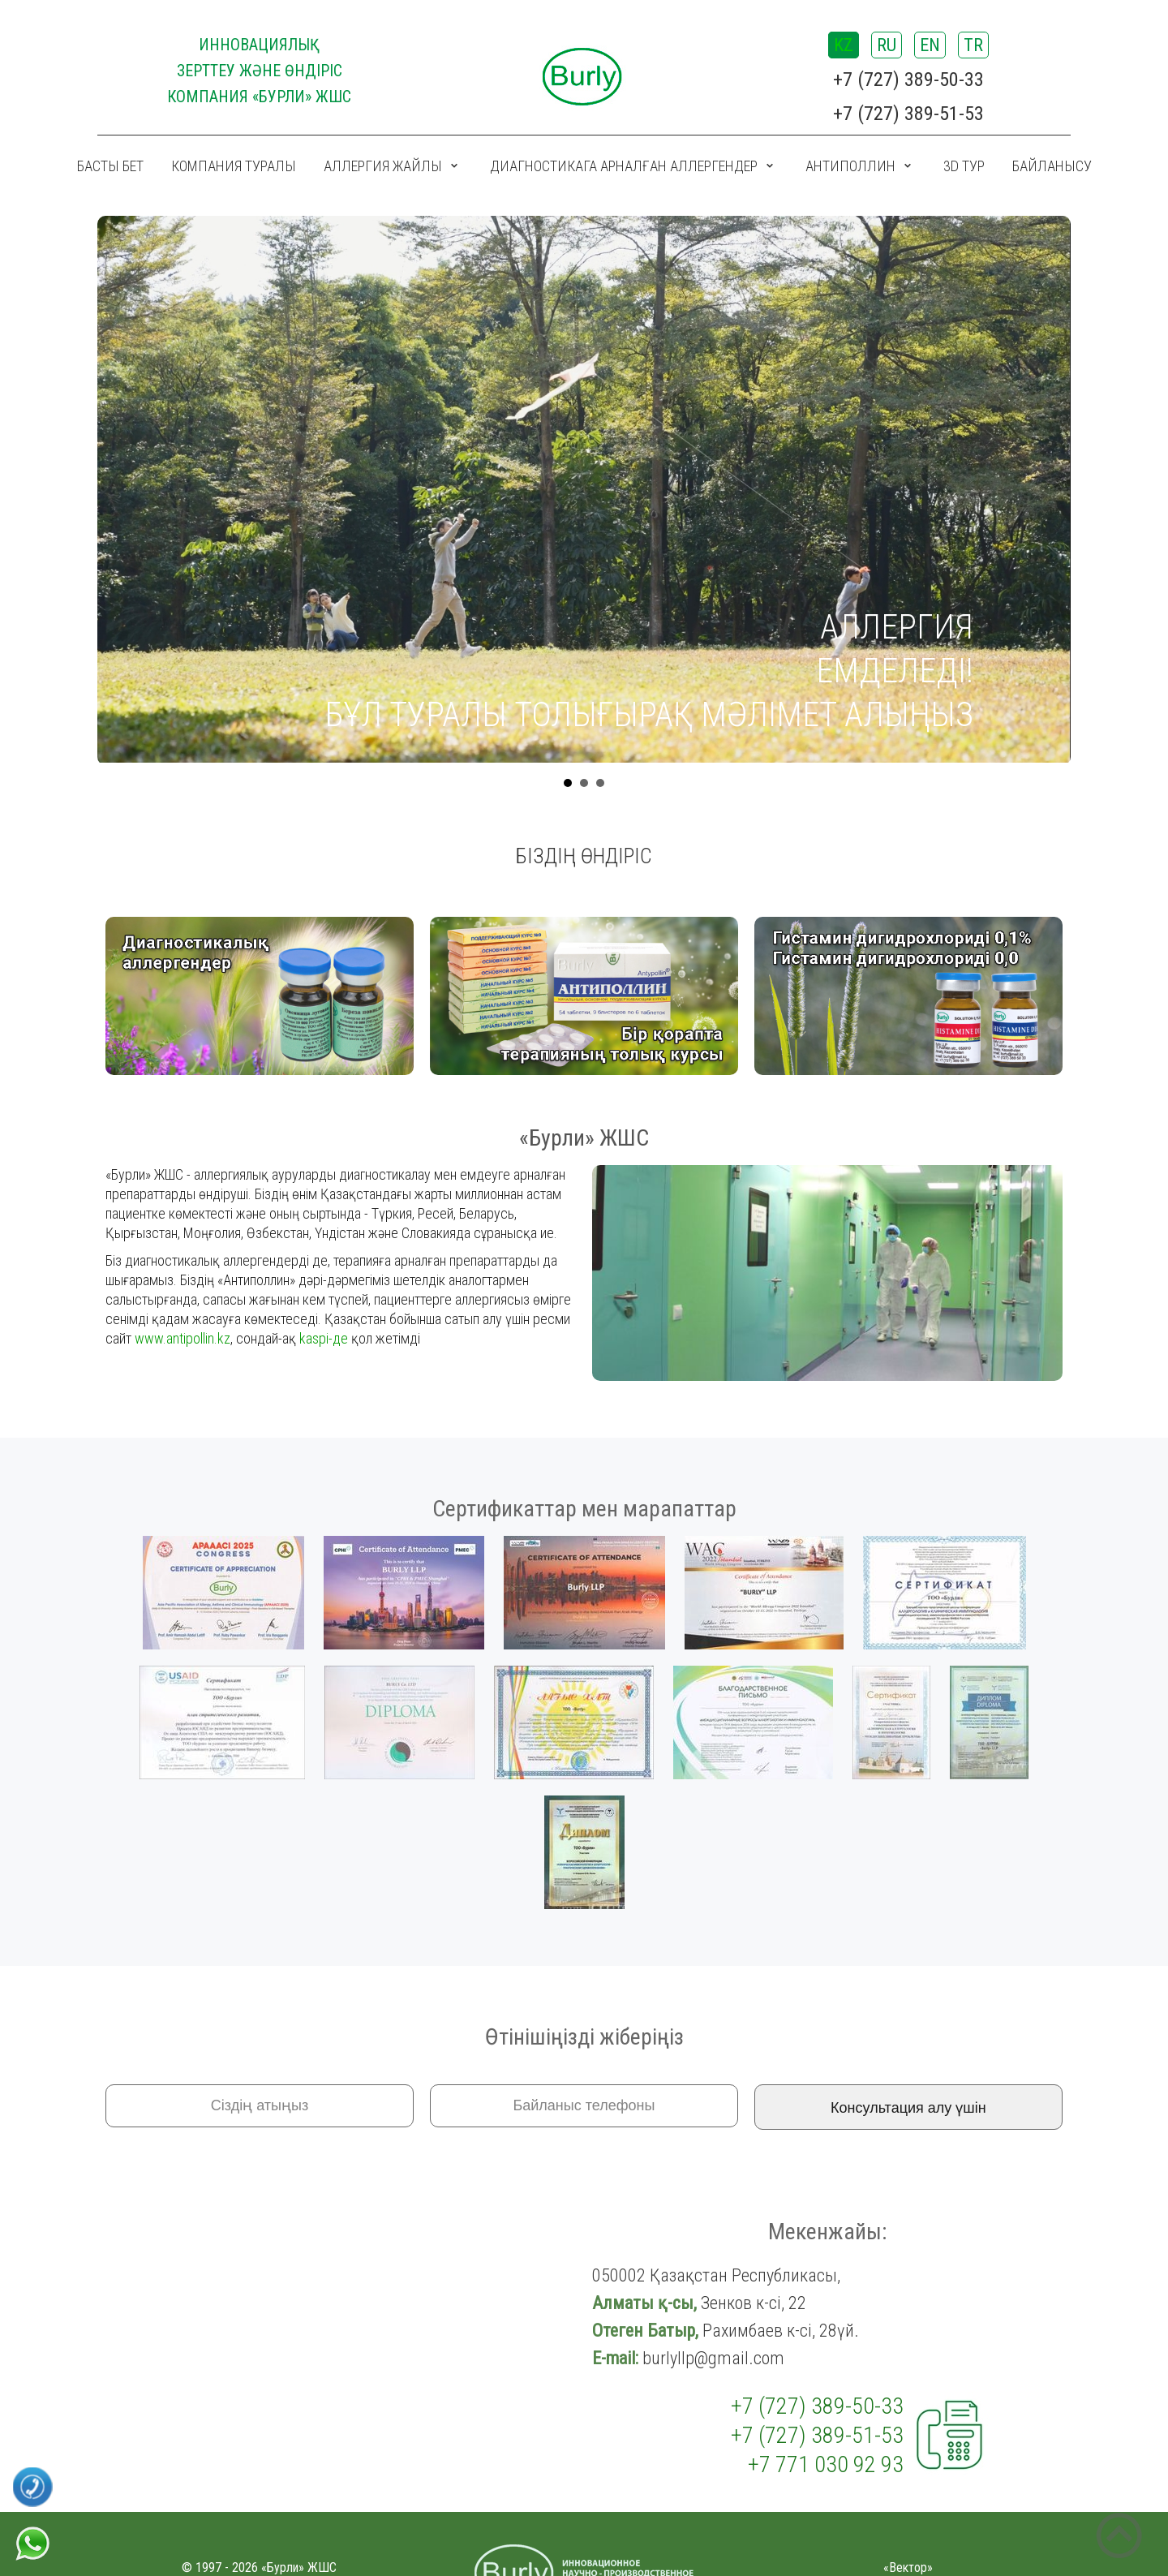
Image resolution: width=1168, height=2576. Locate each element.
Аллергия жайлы (383, 165)
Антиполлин (850, 165)
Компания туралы (233, 165)
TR (973, 45)
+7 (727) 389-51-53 (908, 113)
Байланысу (1052, 165)
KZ (843, 45)
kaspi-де (323, 1338)
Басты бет (110, 165)
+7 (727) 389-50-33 (908, 79)
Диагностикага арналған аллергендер (624, 165)
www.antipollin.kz (182, 1338)
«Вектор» (908, 2567)
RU (886, 45)
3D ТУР (964, 165)
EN (930, 45)
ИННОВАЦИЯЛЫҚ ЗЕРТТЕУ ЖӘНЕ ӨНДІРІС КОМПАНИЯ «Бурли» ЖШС (259, 71)
